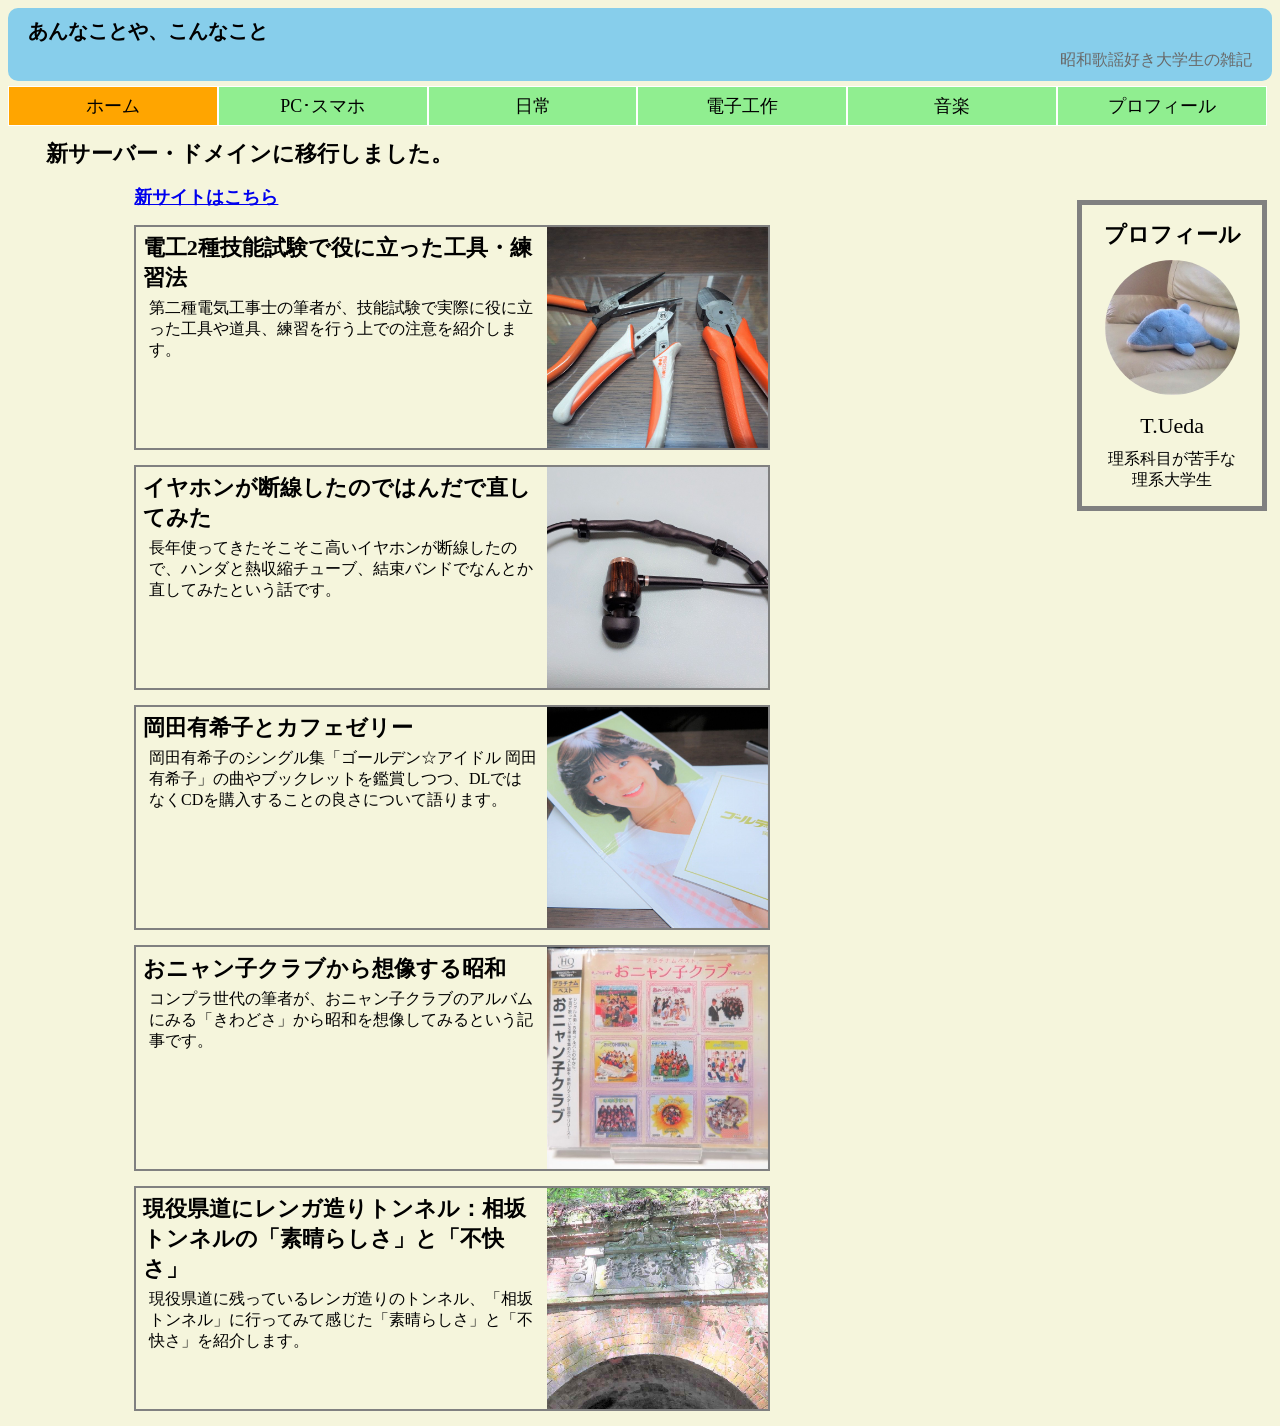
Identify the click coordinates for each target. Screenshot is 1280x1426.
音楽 (952, 106)
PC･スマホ (322, 106)
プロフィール (1162, 106)
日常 (533, 106)
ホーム (113, 106)
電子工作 (742, 106)
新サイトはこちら (206, 197)
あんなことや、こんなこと (148, 31)
